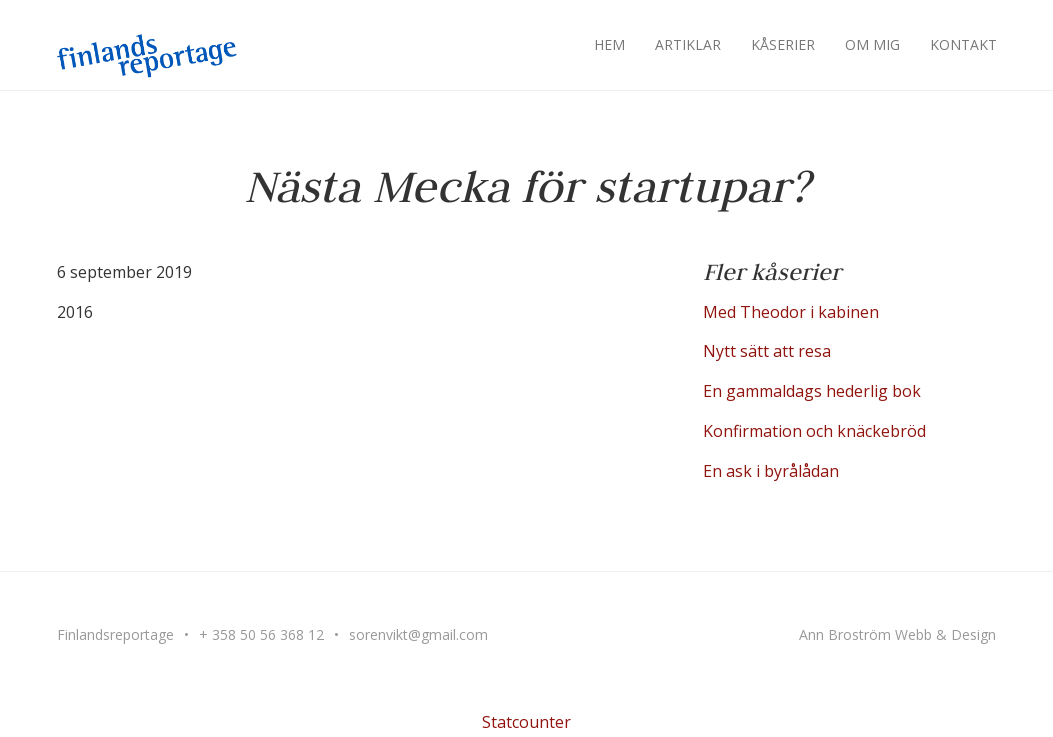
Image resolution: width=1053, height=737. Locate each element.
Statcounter (526, 722)
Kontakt (963, 44)
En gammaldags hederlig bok (812, 391)
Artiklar (688, 44)
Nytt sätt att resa (767, 351)
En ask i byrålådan (771, 471)
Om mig (872, 44)
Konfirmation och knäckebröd (814, 431)
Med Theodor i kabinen (791, 312)
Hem (609, 44)
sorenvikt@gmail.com (418, 634)
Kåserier (783, 44)
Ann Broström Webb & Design (897, 634)
